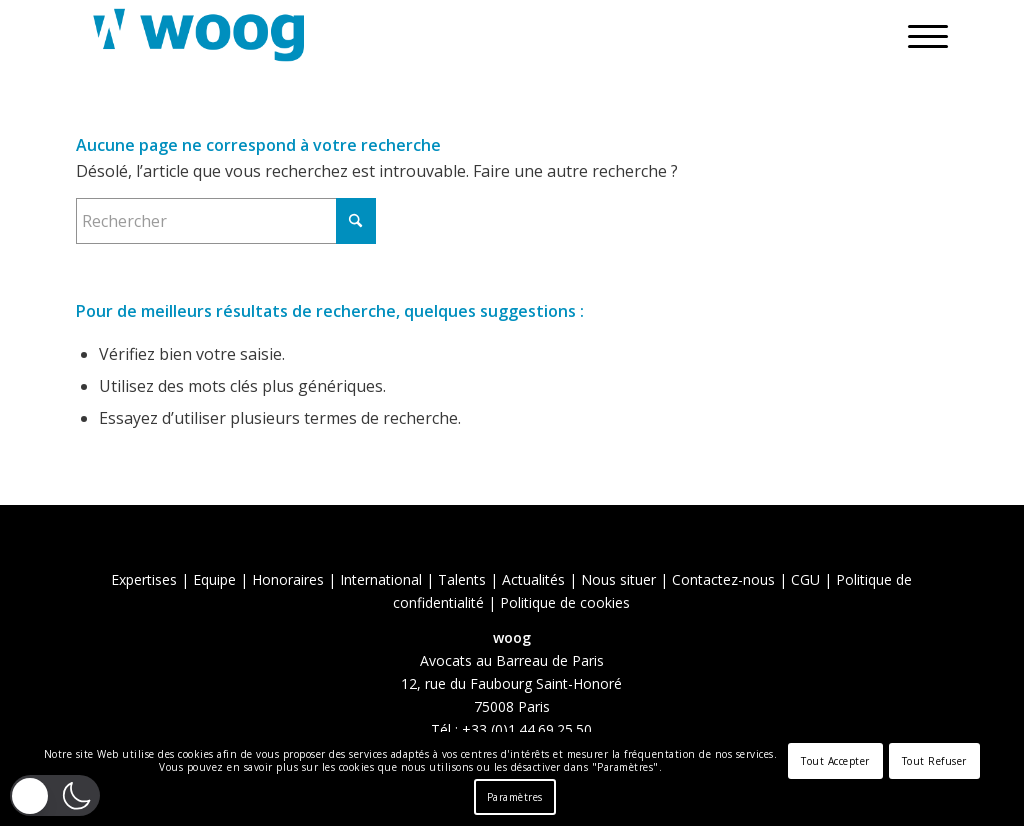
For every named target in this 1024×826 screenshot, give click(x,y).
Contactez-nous (723, 579)
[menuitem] (921, 35)
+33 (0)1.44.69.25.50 (527, 729)
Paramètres (515, 797)
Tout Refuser (934, 761)
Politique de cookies (565, 602)
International (381, 579)
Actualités (533, 579)
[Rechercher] (226, 221)
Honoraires (288, 579)
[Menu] (921, 35)
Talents (462, 579)
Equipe (214, 579)
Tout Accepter (835, 761)
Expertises (144, 579)
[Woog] (199, 35)
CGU (805, 579)
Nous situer (618, 579)
